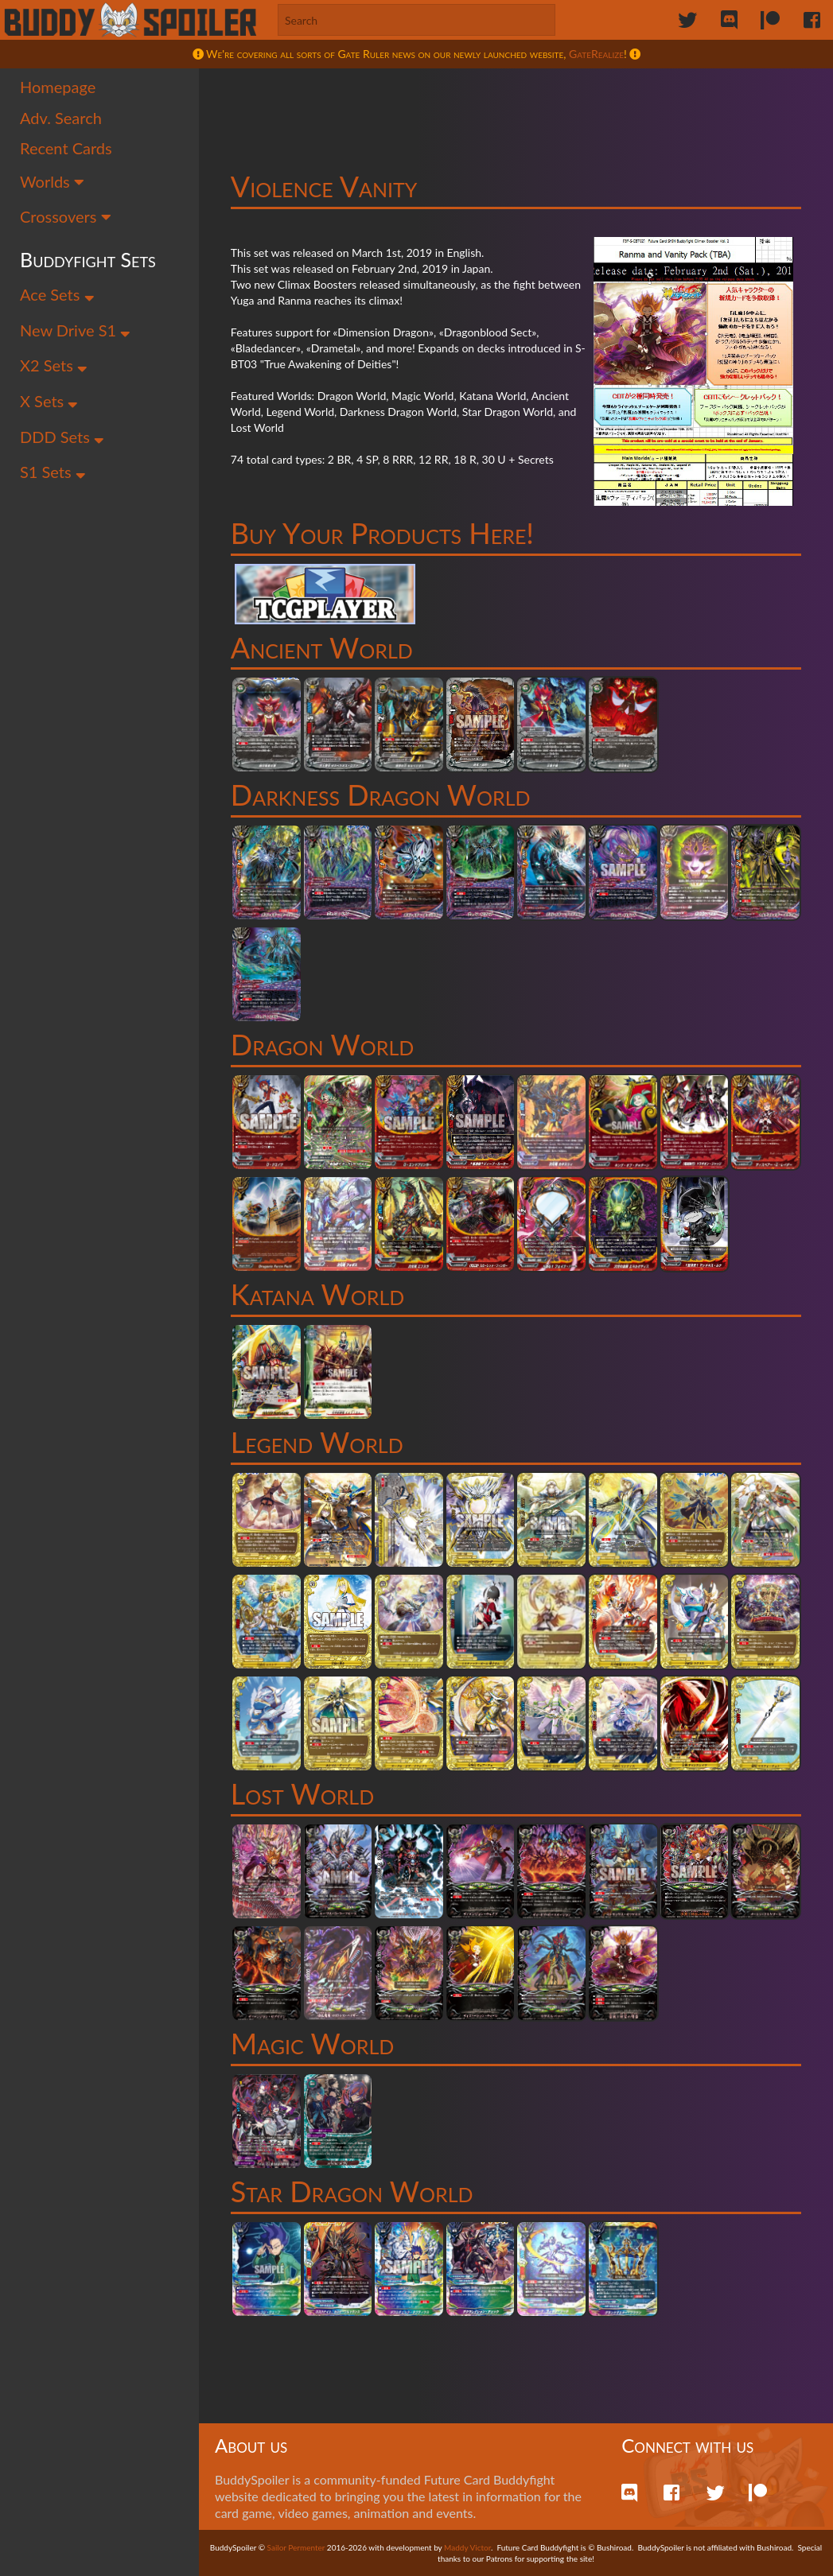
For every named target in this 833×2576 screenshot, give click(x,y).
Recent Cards (66, 147)
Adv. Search (61, 117)
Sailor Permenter (296, 2547)
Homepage (57, 86)
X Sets (49, 400)
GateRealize (596, 53)
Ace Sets (57, 294)
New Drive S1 (75, 330)
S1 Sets (53, 471)
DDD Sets (62, 436)
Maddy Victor (467, 2547)
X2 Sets (54, 365)
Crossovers (65, 216)
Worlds (52, 181)
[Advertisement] (516, 107)
